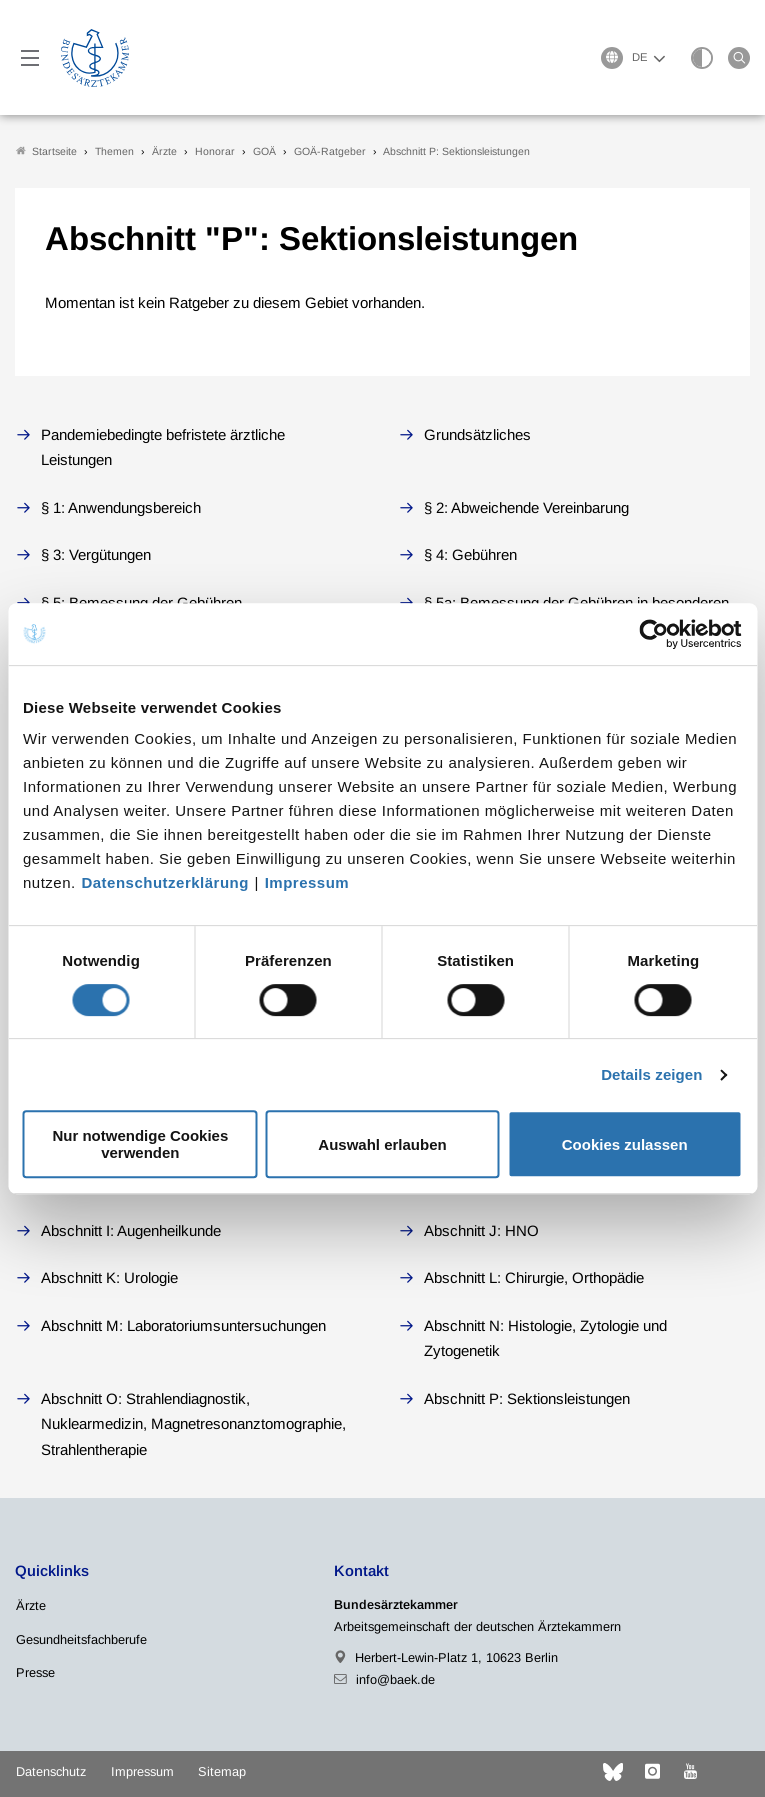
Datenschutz (51, 1771)
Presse (35, 1672)
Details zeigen (651, 1074)
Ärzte (31, 1605)
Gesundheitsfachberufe (81, 1639)
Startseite (46, 151)
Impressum (307, 882)
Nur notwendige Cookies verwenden (140, 1144)
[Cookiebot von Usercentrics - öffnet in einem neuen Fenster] (654, 634)
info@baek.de (395, 1679)
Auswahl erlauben (382, 1144)
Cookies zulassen (625, 1144)
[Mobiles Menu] (30, 58)
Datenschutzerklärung (165, 882)
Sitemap (222, 1771)
